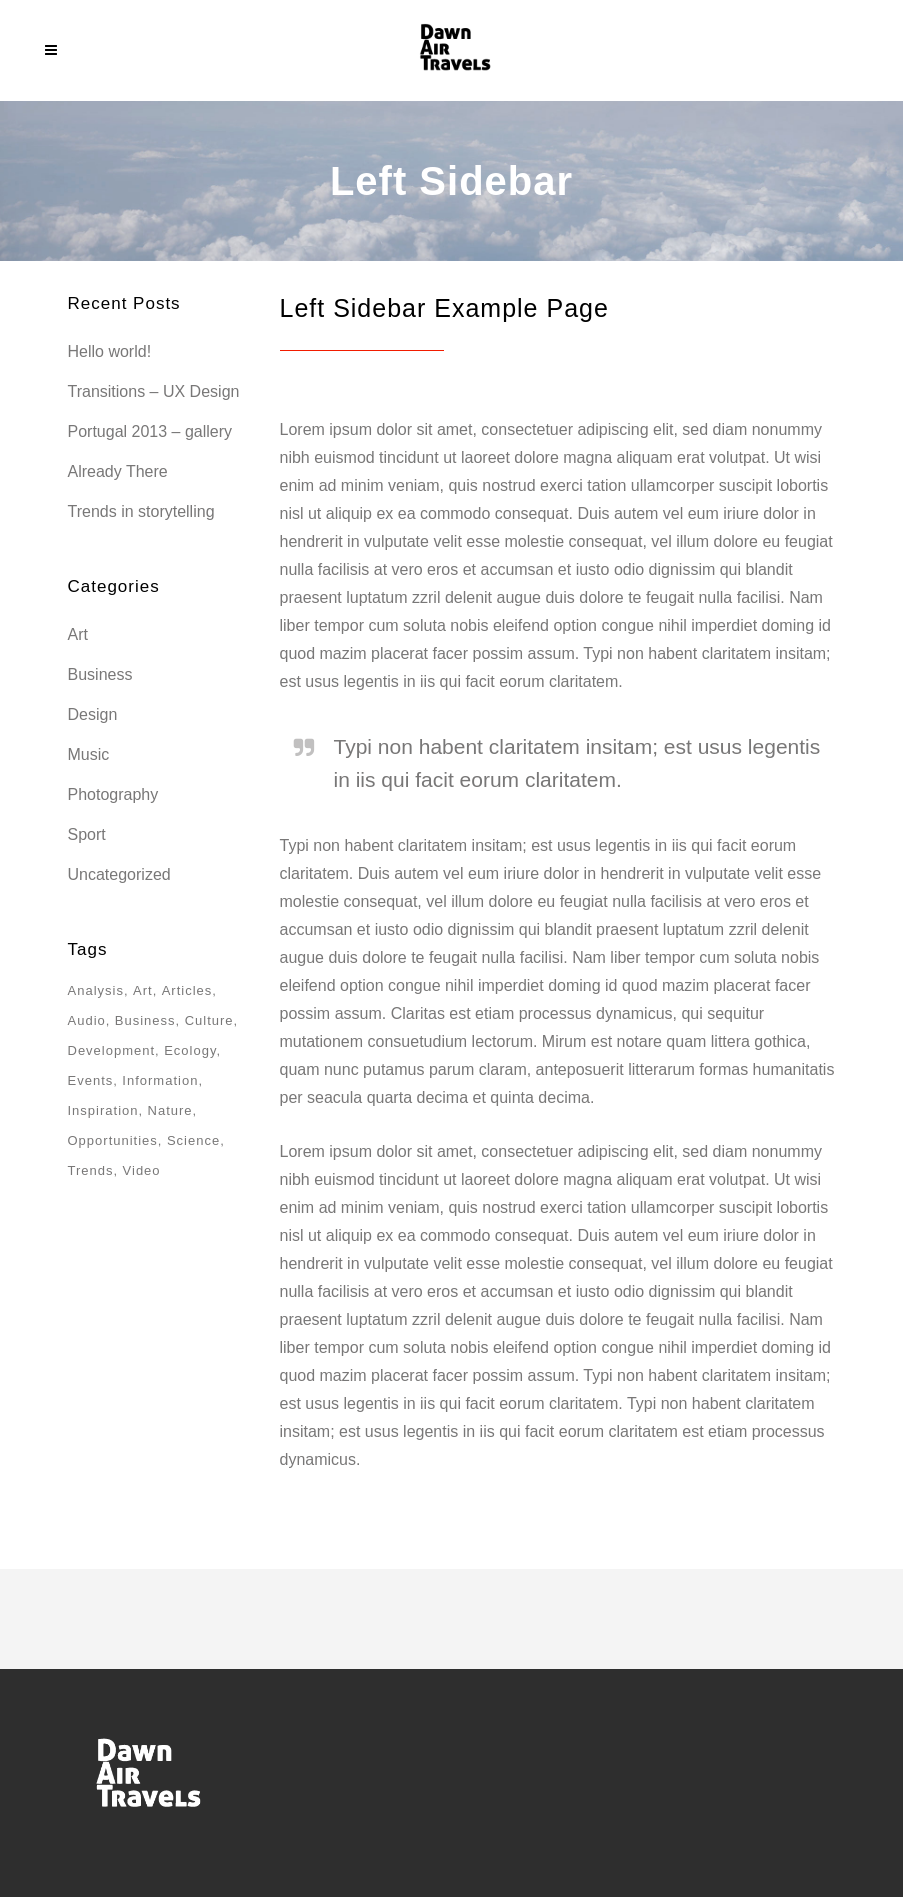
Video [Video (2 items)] (142, 1170)
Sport (87, 834)
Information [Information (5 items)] (160, 1080)
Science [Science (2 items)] (193, 1140)
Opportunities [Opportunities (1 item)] (113, 1140)
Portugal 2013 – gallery (150, 431)
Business (100, 674)
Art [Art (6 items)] (143, 990)
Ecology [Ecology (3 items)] (190, 1050)
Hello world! (110, 351)
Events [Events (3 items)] (91, 1080)
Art (78, 634)
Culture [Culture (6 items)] (209, 1020)
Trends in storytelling (141, 511)
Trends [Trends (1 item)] (91, 1170)
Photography (113, 794)
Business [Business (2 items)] (145, 1020)
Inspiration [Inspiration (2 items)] (103, 1110)
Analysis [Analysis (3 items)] (96, 990)
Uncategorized (119, 874)
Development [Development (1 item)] (112, 1050)
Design (93, 714)
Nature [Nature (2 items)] (170, 1110)
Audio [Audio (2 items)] (87, 1020)
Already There (118, 471)
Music (89, 754)
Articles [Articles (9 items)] (187, 990)
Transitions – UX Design (154, 391)
